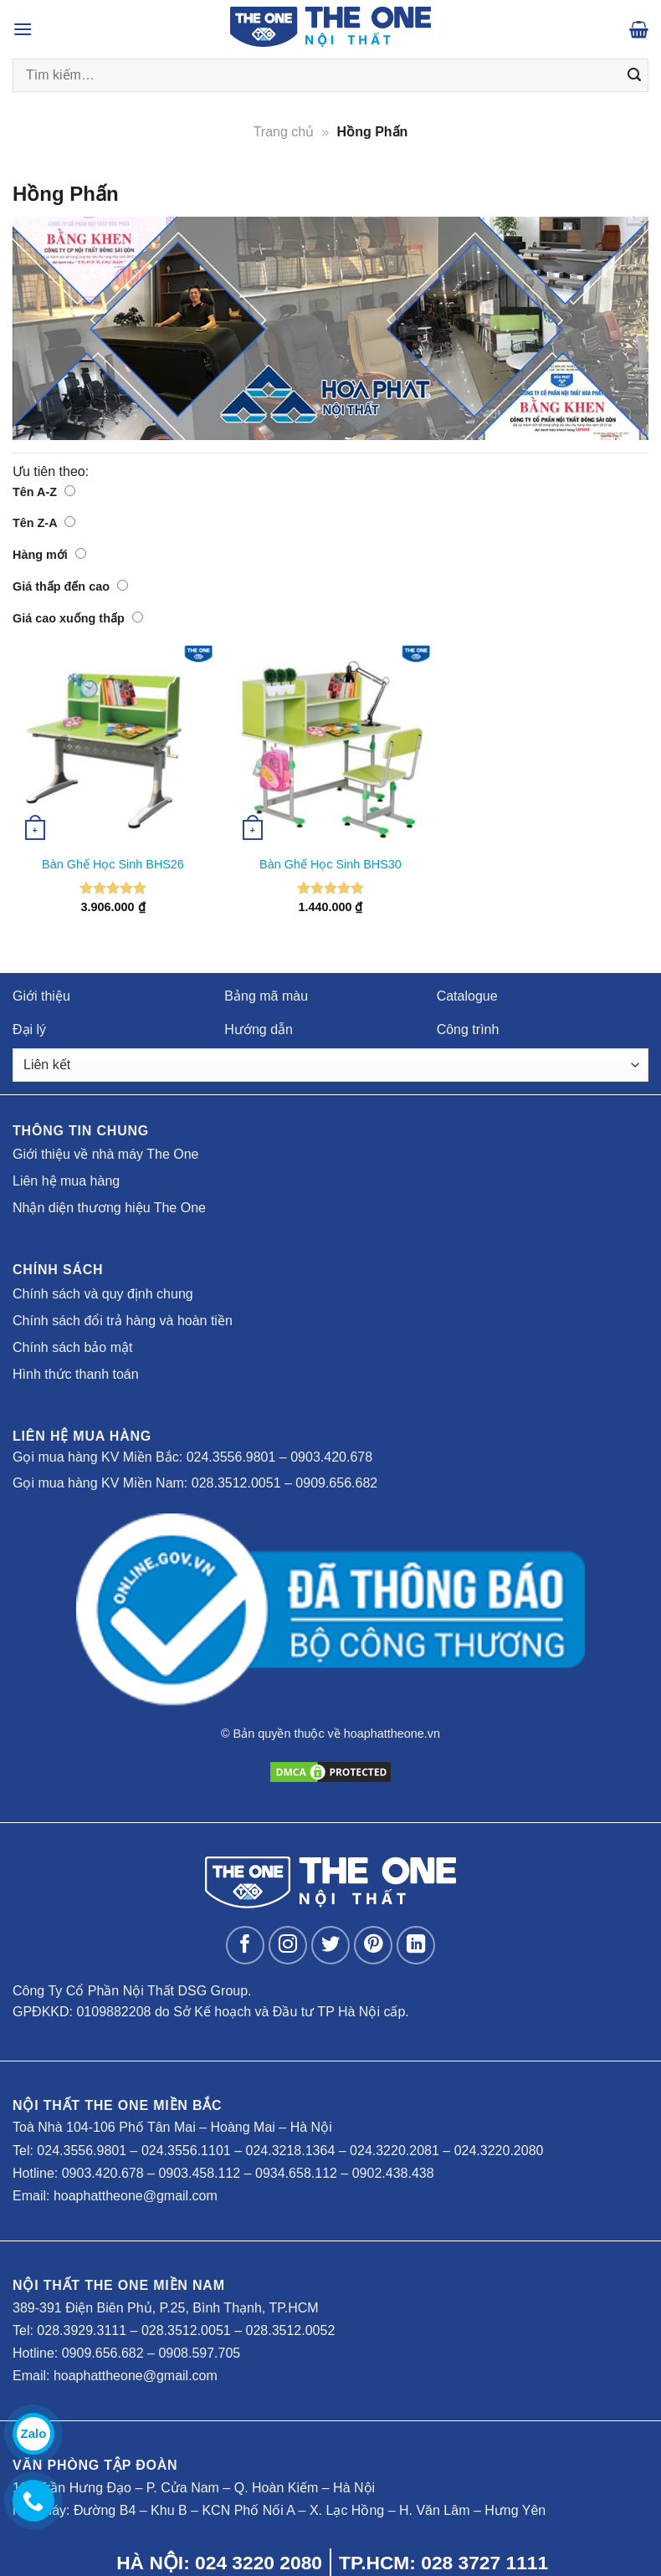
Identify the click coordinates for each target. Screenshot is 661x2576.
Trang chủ (284, 132)
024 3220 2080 (258, 2562)
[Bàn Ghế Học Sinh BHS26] (113, 744)
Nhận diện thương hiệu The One (109, 1208)
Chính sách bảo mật (72, 1347)
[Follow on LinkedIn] (416, 1945)
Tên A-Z (44, 492)
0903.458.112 (199, 2173)
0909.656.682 (336, 1483)
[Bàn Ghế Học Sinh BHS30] (330, 744)
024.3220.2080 (499, 2150)
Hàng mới (49, 554)
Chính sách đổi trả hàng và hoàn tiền (123, 1321)
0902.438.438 (393, 2173)
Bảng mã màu (266, 996)
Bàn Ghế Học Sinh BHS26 (113, 864)
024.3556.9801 (231, 1457)
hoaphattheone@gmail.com (136, 2196)
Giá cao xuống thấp (78, 618)
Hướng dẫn (258, 1029)
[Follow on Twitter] (331, 1945)
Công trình (468, 1029)
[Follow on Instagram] (288, 1945)
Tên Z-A (44, 523)
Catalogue (467, 996)
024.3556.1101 (186, 2150)
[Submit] (634, 75)
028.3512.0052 (291, 2330)
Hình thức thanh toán (76, 1374)
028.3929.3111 (81, 2330)
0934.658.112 (296, 2173)
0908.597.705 (199, 2353)
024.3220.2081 (394, 2150)
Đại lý (29, 1029)
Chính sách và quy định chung (103, 1294)
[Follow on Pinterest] (373, 1945)
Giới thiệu (41, 996)
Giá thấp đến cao (70, 586)
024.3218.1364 (291, 2150)
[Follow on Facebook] (245, 1945)
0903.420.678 (331, 1457)
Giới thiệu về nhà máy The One (105, 1154)
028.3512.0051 (236, 1483)
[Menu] (23, 28)
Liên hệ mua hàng (66, 1181)
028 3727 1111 (484, 2562)
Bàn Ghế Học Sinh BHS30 (330, 864)
